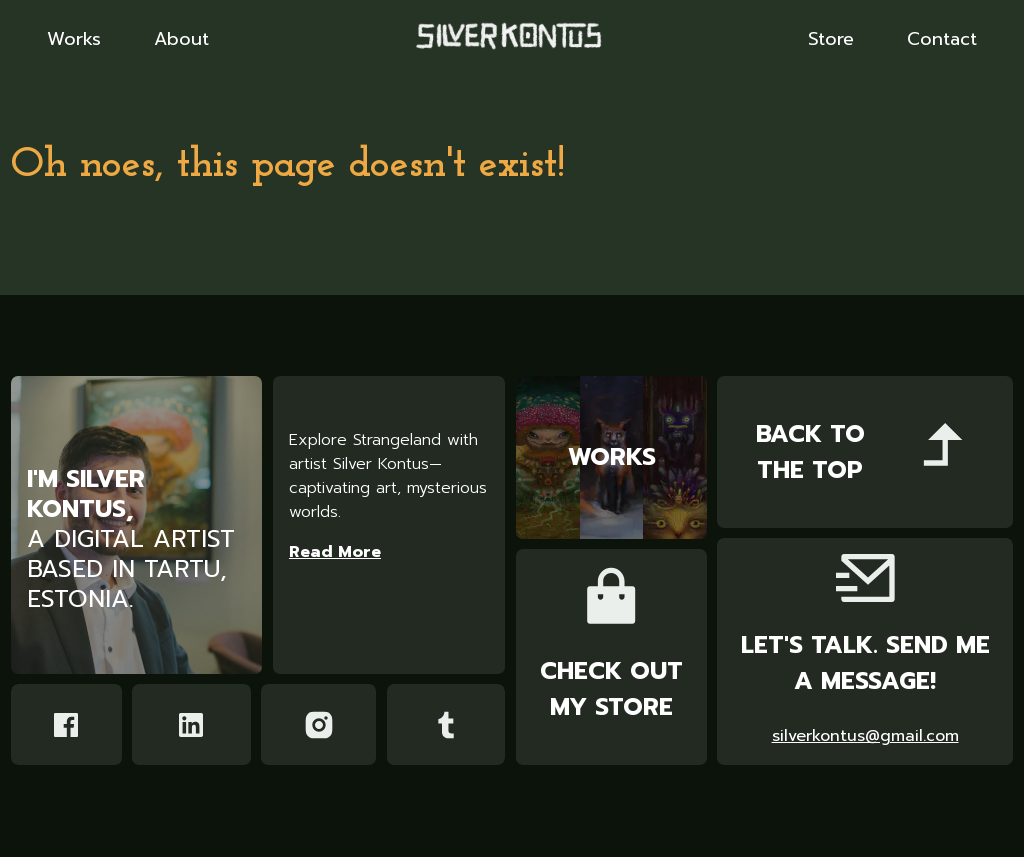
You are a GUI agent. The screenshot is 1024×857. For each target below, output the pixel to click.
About (181, 40)
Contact (942, 40)
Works (74, 40)
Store (831, 40)
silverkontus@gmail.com (865, 737)
